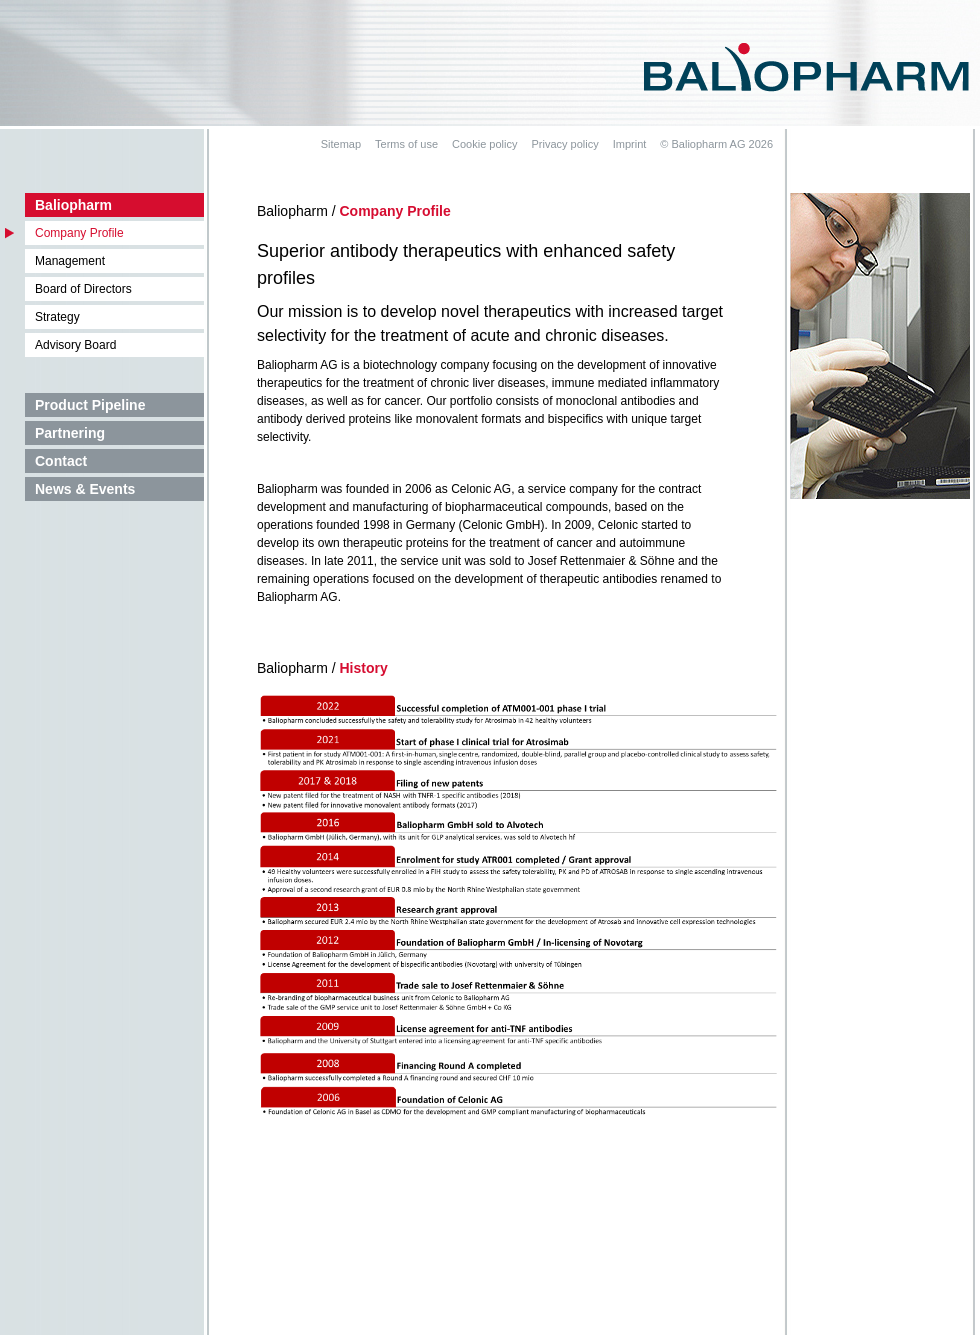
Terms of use (406, 144)
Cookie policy (484, 144)
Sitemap (341, 144)
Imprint (630, 144)
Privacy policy (564, 144)
